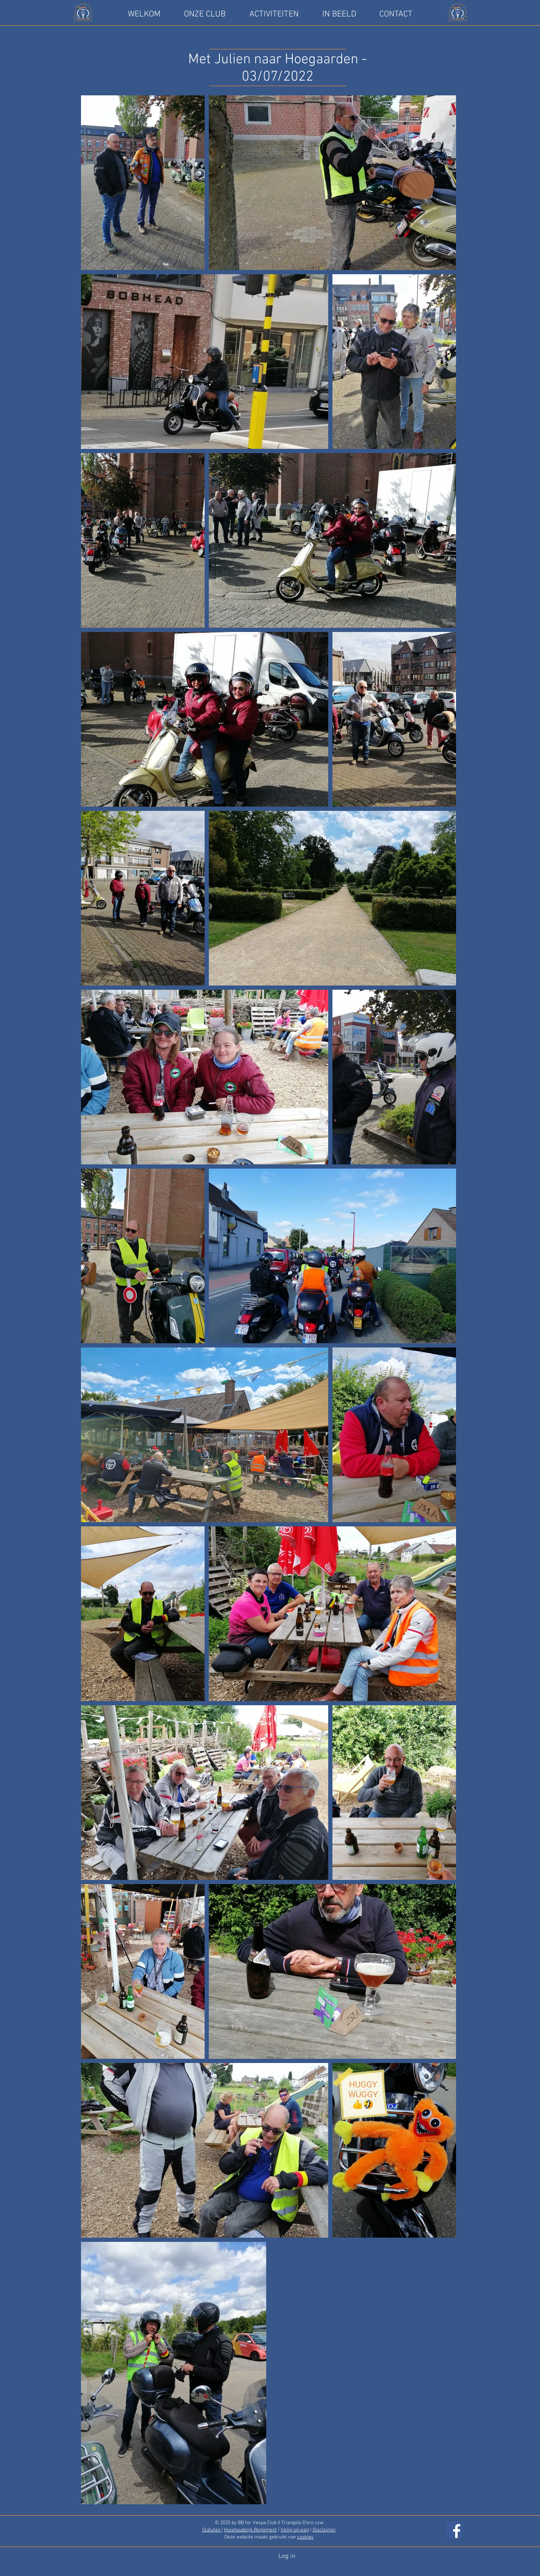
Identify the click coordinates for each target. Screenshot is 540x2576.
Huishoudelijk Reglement (250, 2530)
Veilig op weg (295, 2530)
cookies (305, 2537)
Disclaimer (324, 2530)
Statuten (211, 2530)
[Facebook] (454, 2530)
